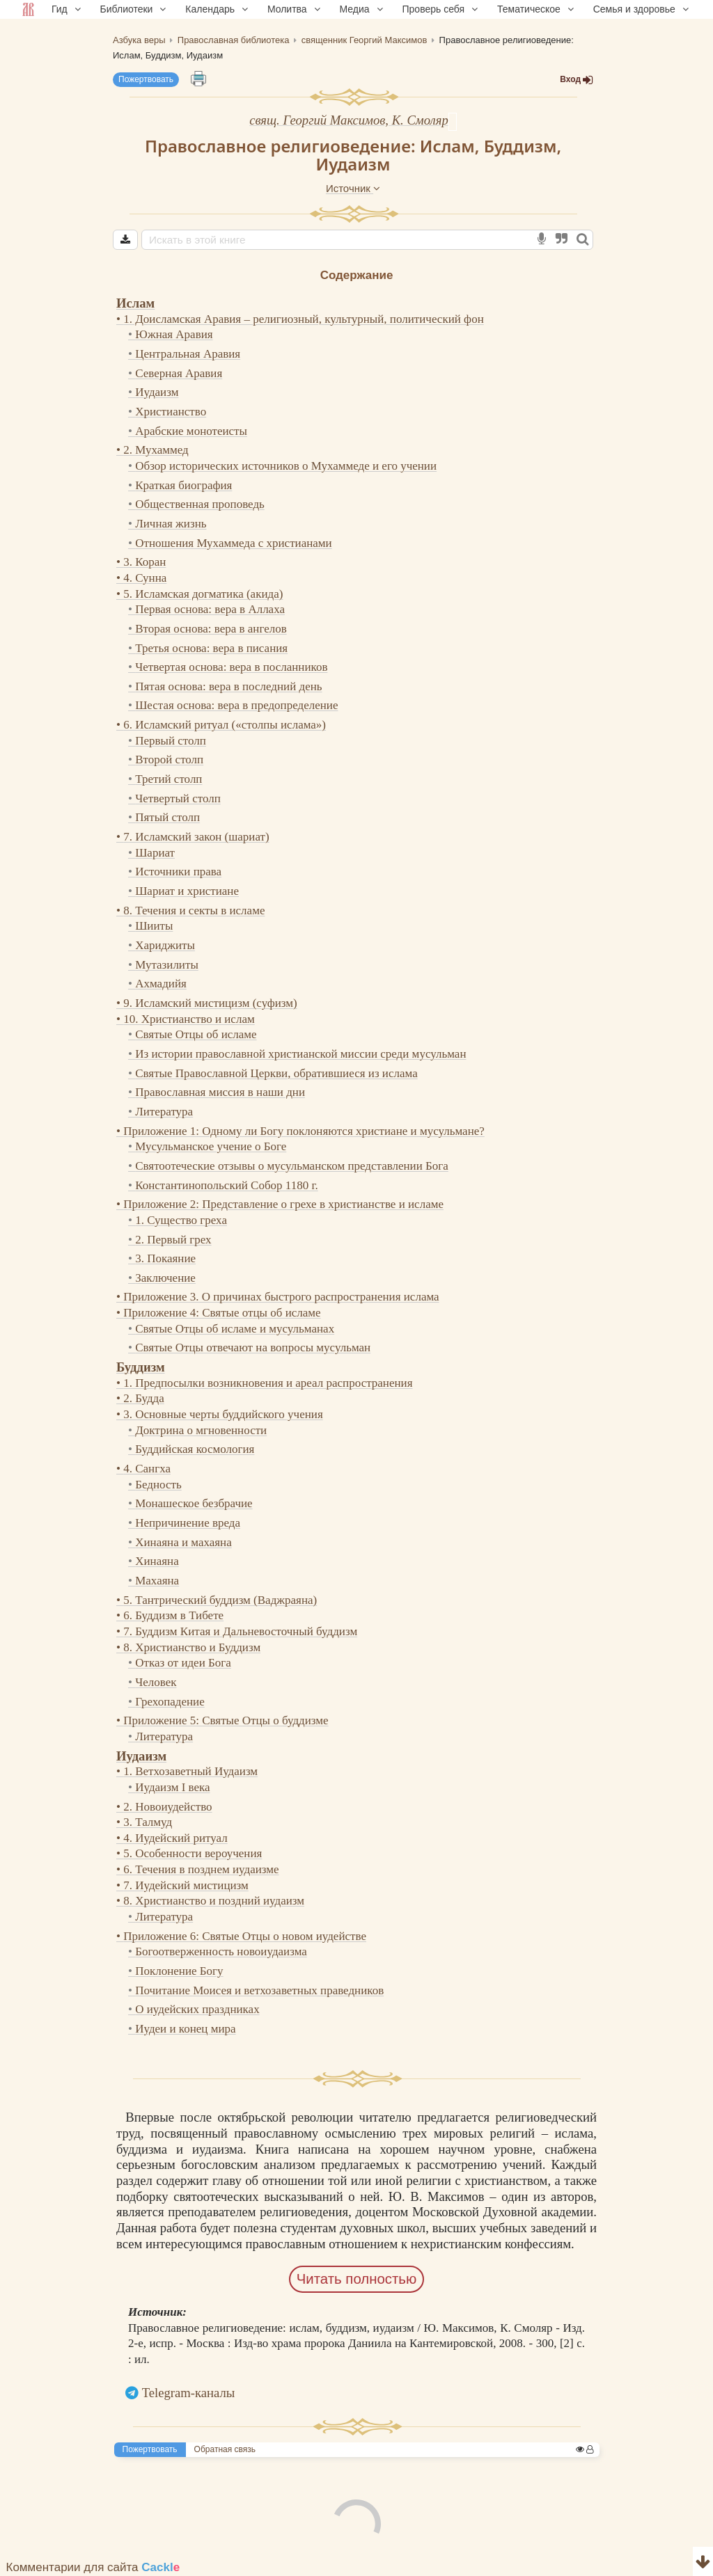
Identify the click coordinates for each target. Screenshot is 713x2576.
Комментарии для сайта (93, 2567)
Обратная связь (225, 2449)
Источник (353, 188)
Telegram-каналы (188, 2392)
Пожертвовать (145, 79)
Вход (576, 80)
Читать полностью (357, 2279)
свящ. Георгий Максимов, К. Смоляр (348, 120)
